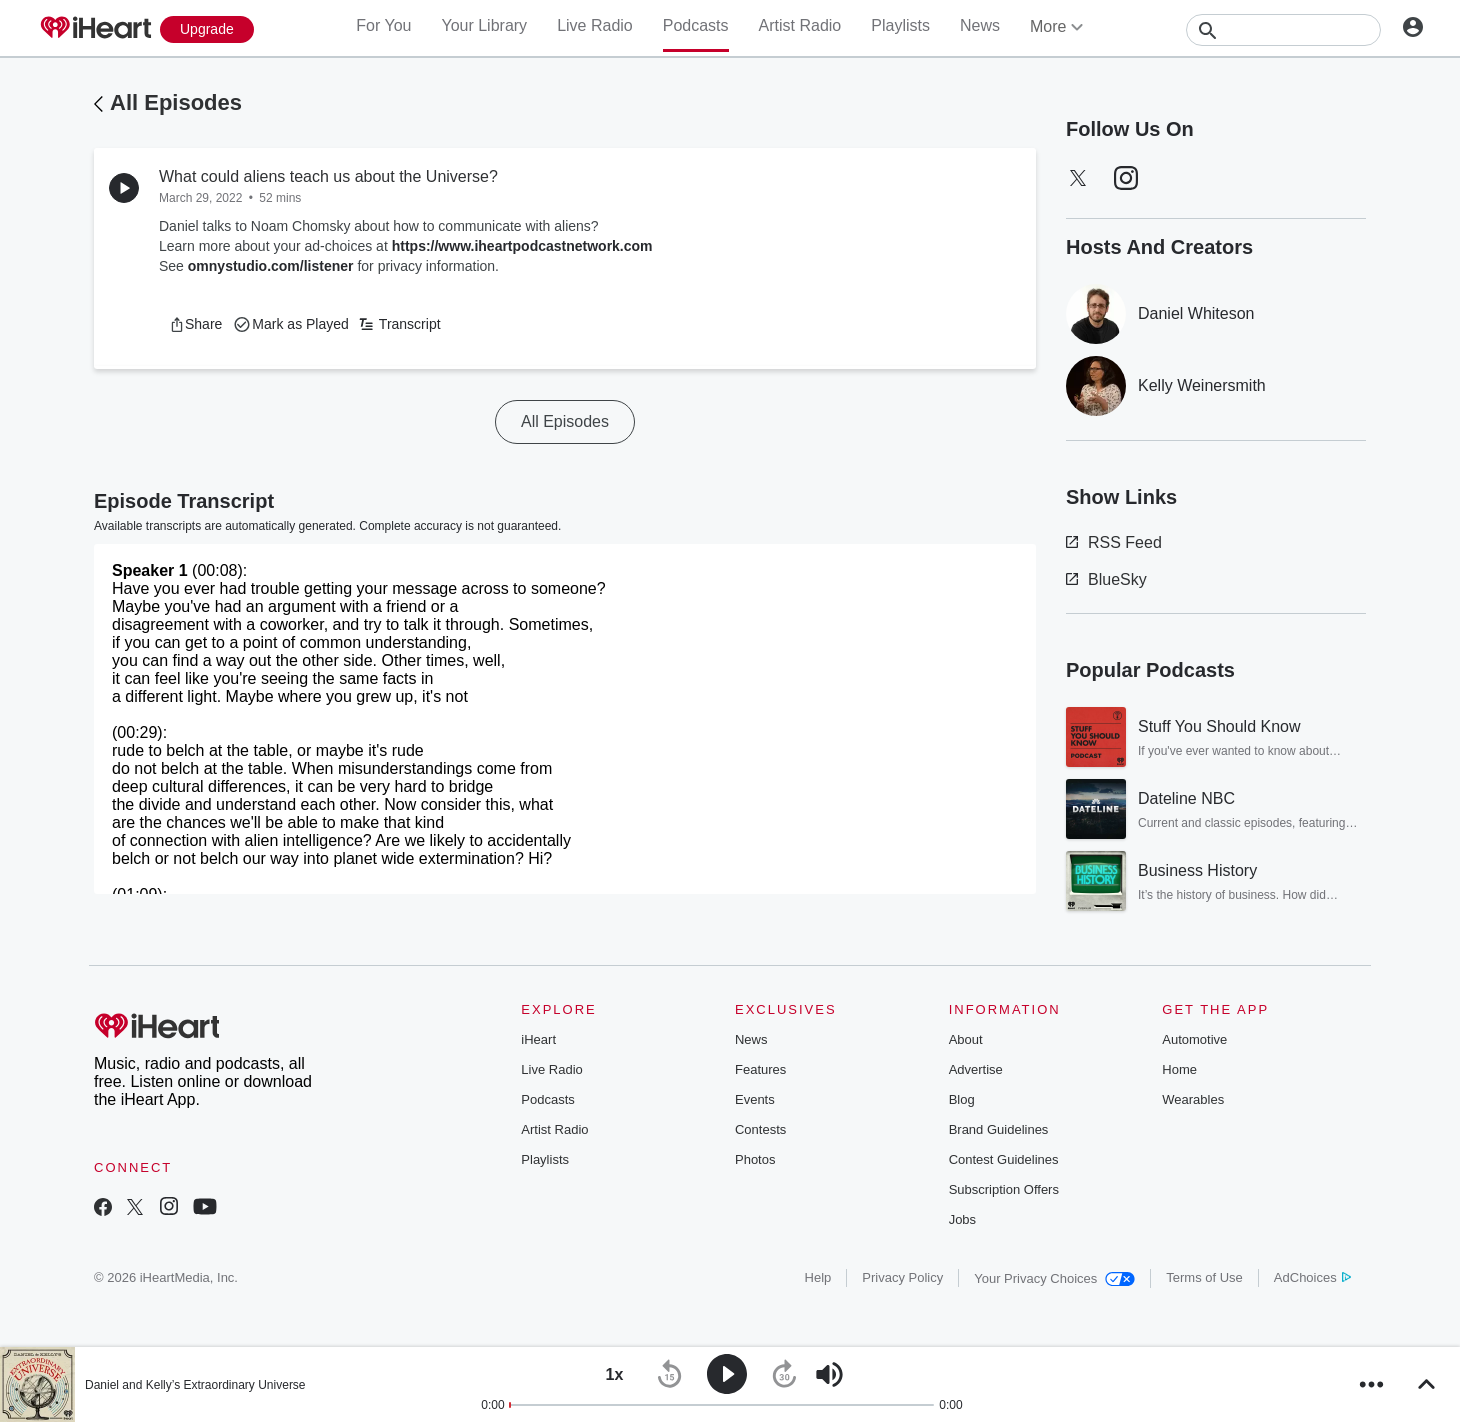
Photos (755, 1159)
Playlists (900, 25)
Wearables (1193, 1099)
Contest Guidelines (1004, 1159)
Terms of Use (1204, 1277)
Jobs (962, 1219)
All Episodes (176, 102)
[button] (195, 324)
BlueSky (1106, 579)
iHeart (538, 1039)
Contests (760, 1129)
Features (760, 1069)
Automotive (1194, 1039)
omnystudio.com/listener (271, 266)
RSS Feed (1114, 542)
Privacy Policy (902, 1277)
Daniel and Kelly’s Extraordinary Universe (195, 1385)
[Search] (1283, 30)
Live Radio (595, 25)
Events (755, 1099)
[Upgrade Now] (207, 29)
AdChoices (1312, 1277)
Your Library (484, 25)
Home (1179, 1069)
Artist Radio (800, 25)
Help (818, 1277)
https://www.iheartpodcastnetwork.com (522, 246)
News (980, 25)
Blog (962, 1099)
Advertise (976, 1069)
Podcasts (696, 25)
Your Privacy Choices (1054, 1278)
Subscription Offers (1004, 1189)
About (966, 1039)
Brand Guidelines (999, 1129)
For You (383, 25)
